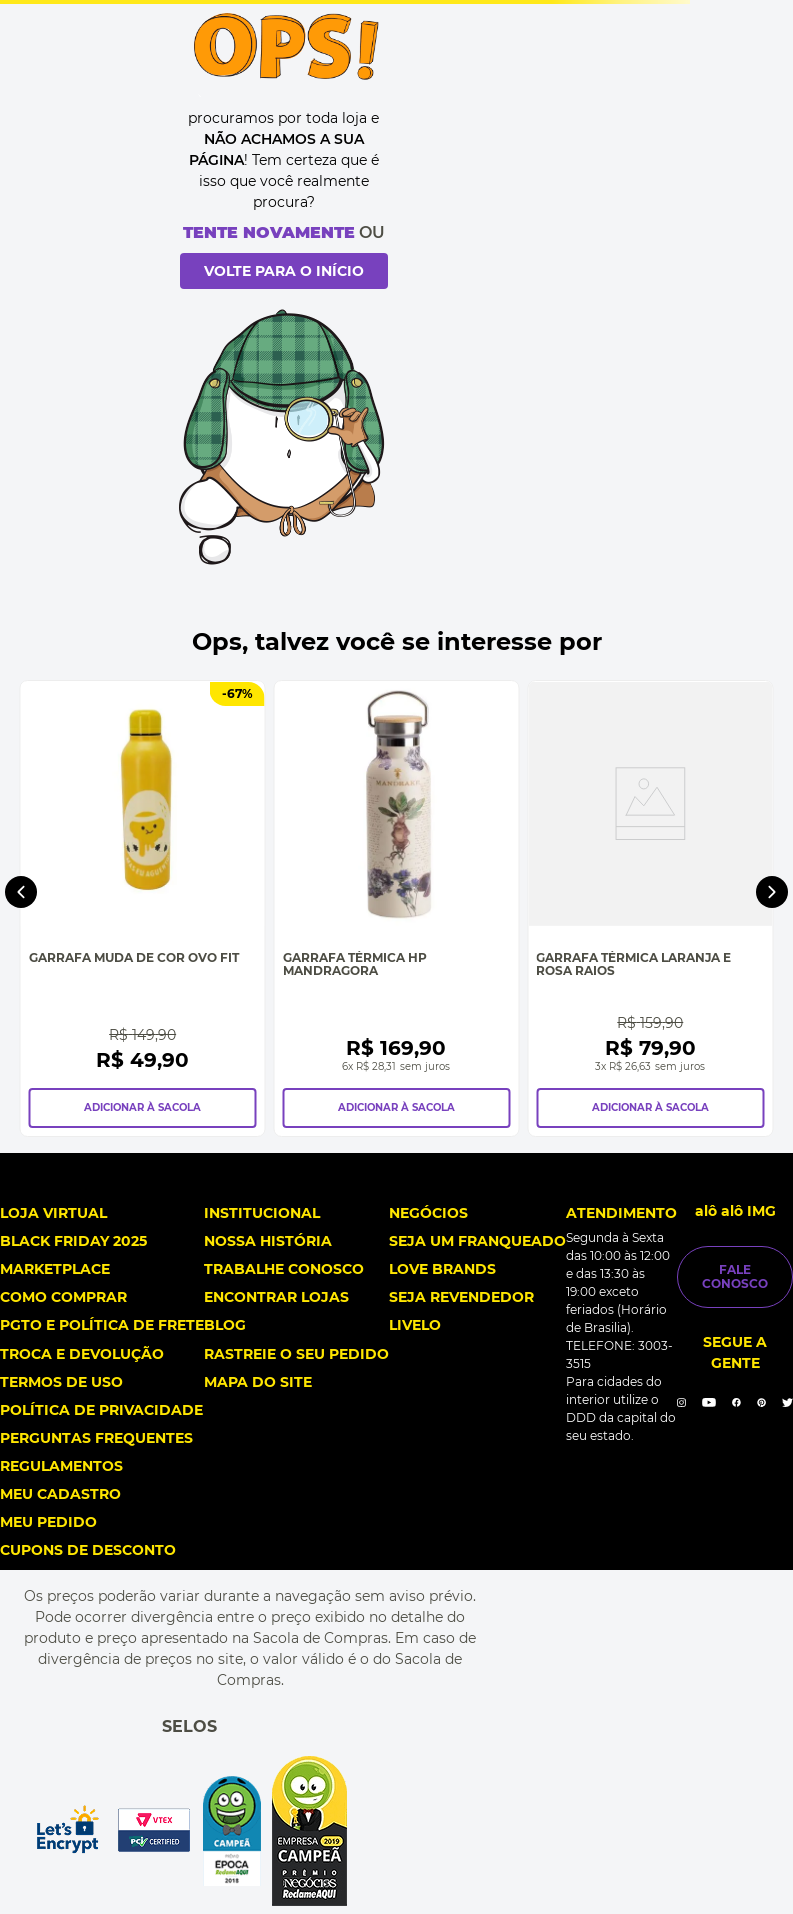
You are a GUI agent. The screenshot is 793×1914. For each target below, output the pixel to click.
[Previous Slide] (21, 892)
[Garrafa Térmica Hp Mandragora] (397, 908)
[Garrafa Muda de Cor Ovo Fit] (143, 908)
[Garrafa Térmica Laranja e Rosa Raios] (650, 908)
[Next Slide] (772, 892)
